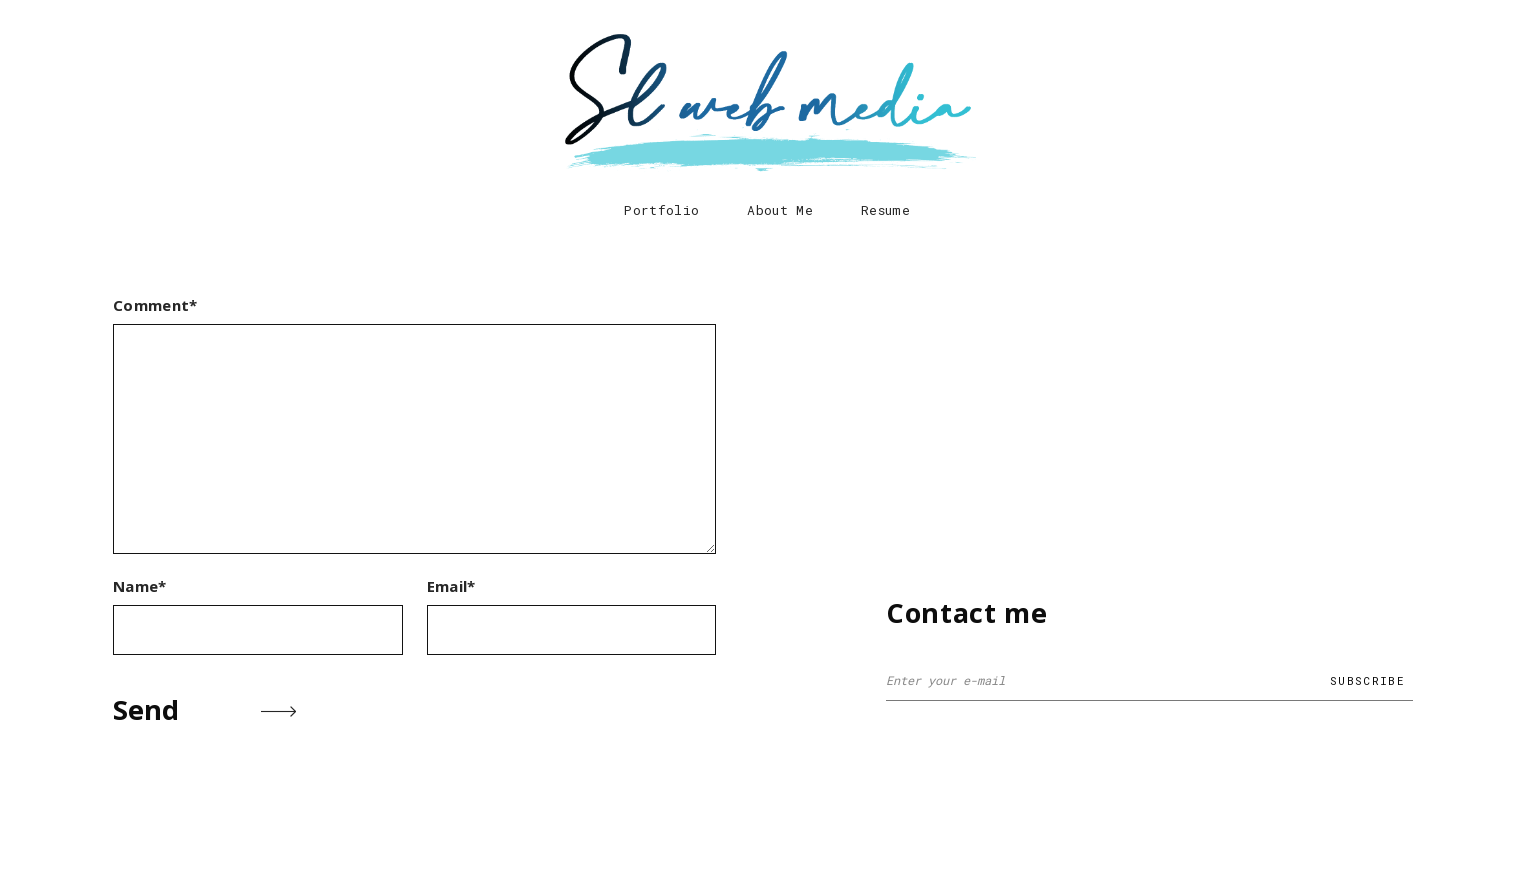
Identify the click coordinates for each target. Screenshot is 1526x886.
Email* (451, 586)
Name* (140, 586)
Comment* (155, 305)
